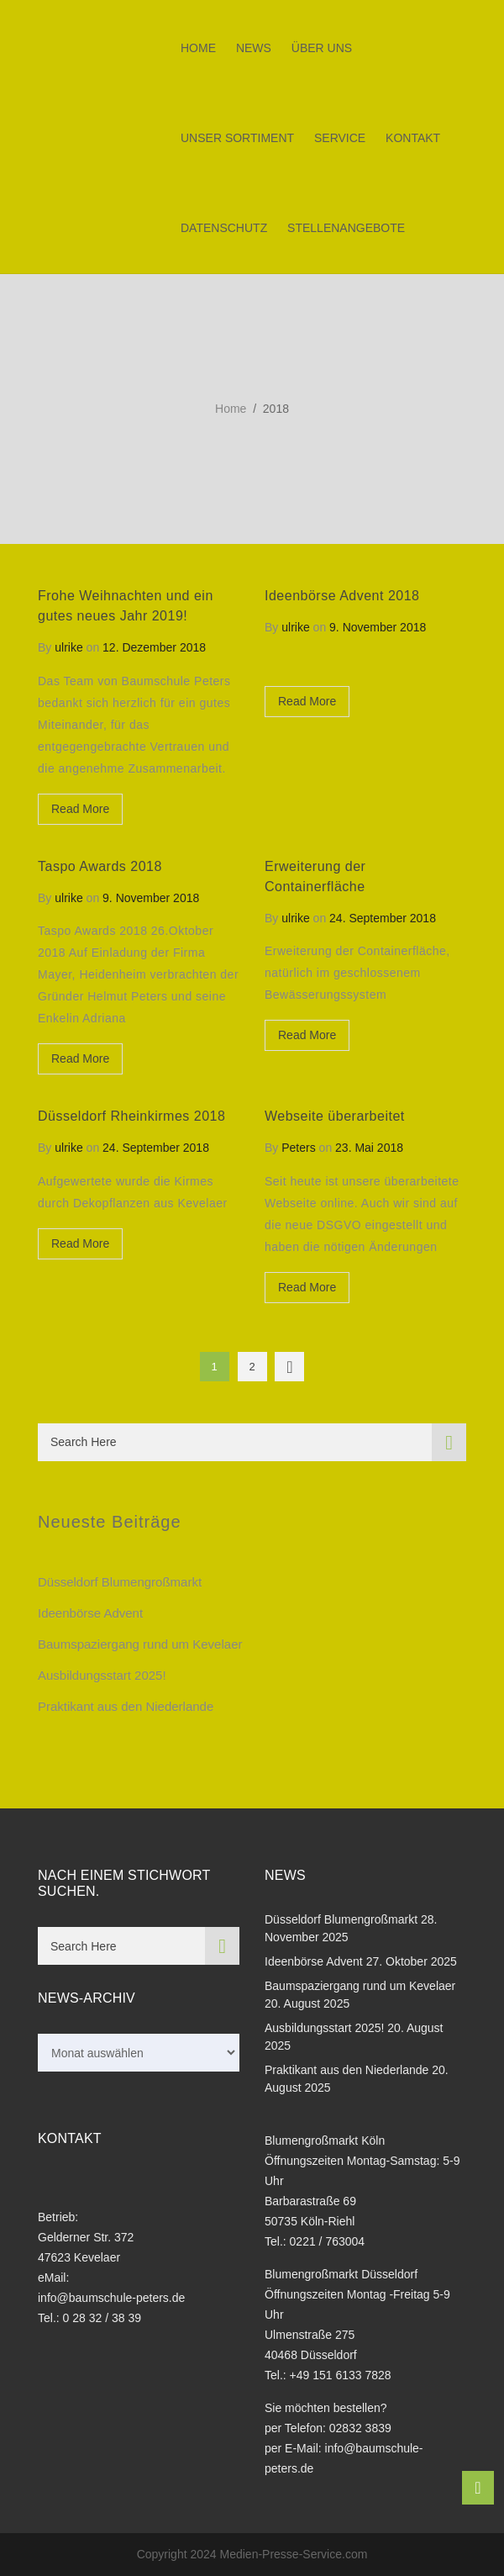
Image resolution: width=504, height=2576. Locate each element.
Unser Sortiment (237, 138)
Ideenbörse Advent (90, 1613)
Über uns (321, 48)
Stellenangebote (346, 228)
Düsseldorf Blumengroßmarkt (120, 1582)
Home (198, 48)
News (253, 48)
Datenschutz (224, 228)
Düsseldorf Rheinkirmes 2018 (131, 1116)
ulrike (68, 647)
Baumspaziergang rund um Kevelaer (140, 1644)
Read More (80, 809)
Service (339, 138)
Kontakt (413, 138)
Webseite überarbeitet (335, 1116)
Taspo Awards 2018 (100, 866)
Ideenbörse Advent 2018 (342, 596)
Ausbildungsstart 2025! (102, 1675)
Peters (298, 1147)
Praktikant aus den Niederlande (125, 1706)
